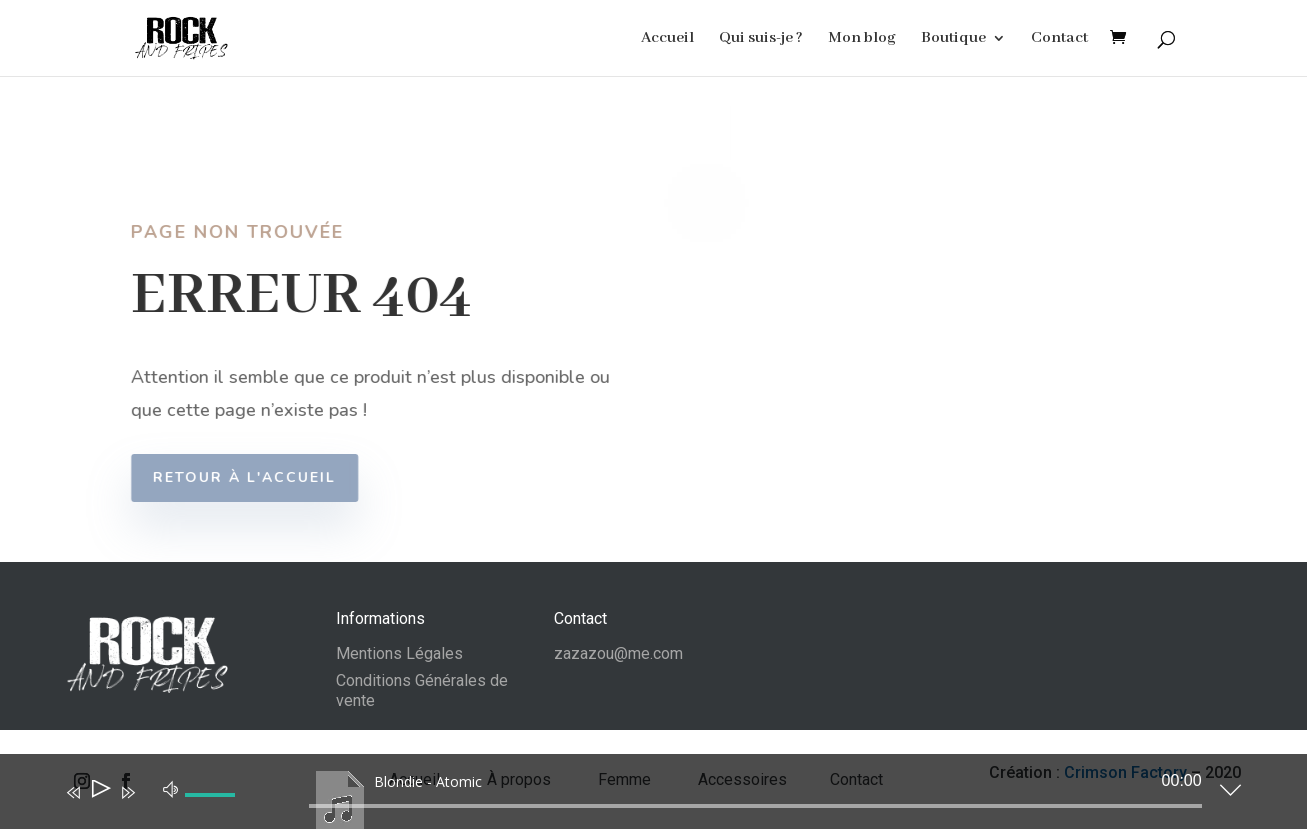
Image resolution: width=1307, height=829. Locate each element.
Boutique (953, 39)
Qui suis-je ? (761, 39)
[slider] (755, 806)
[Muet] (171, 788)
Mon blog (862, 39)
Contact (1059, 39)
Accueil (667, 39)
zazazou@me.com (618, 653)
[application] (638, 796)
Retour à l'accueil (253, 477)
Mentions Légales (399, 653)
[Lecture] (99, 792)
